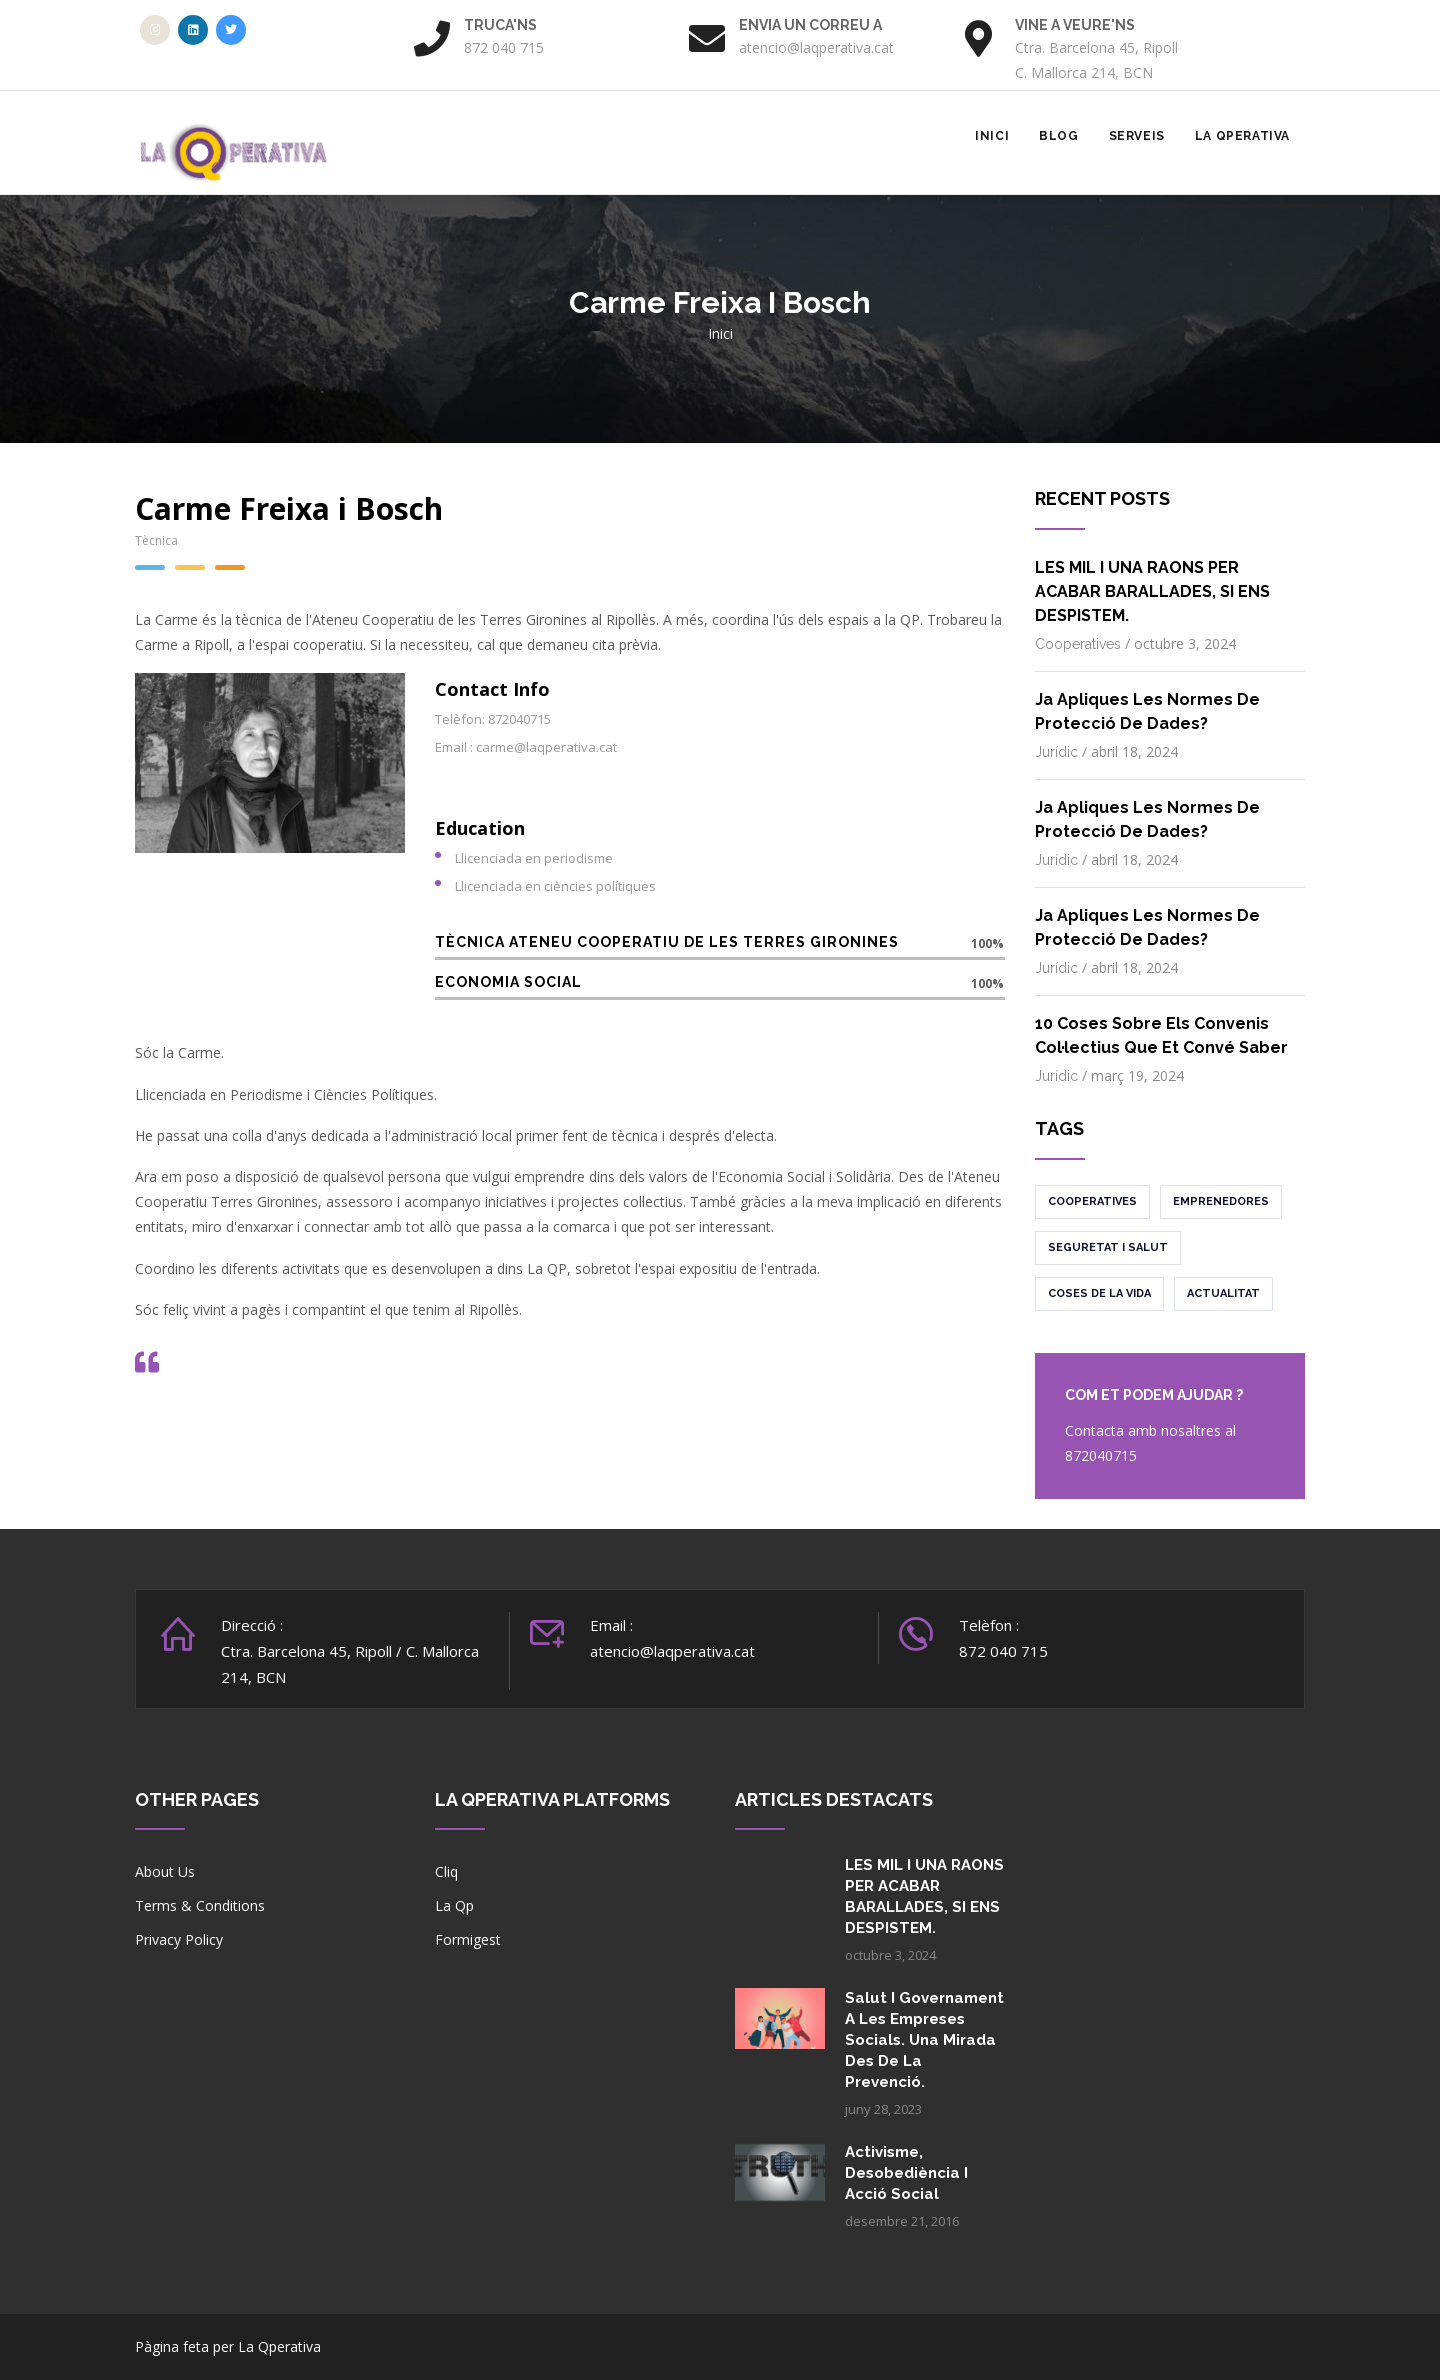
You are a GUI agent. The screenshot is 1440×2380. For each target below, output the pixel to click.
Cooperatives (1078, 644)
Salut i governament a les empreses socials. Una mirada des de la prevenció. (924, 2040)
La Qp (454, 1905)
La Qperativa (1242, 136)
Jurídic (1056, 752)
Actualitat (1223, 1293)
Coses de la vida (1099, 1293)
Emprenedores (1221, 1201)
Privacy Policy (179, 1939)
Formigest (468, 1939)
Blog (1058, 136)
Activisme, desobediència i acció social (906, 2173)
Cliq (446, 1871)
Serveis (1137, 136)
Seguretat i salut (1108, 1247)
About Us (165, 1871)
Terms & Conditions (200, 1905)
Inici (992, 136)
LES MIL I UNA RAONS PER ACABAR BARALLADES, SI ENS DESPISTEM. (1152, 591)
